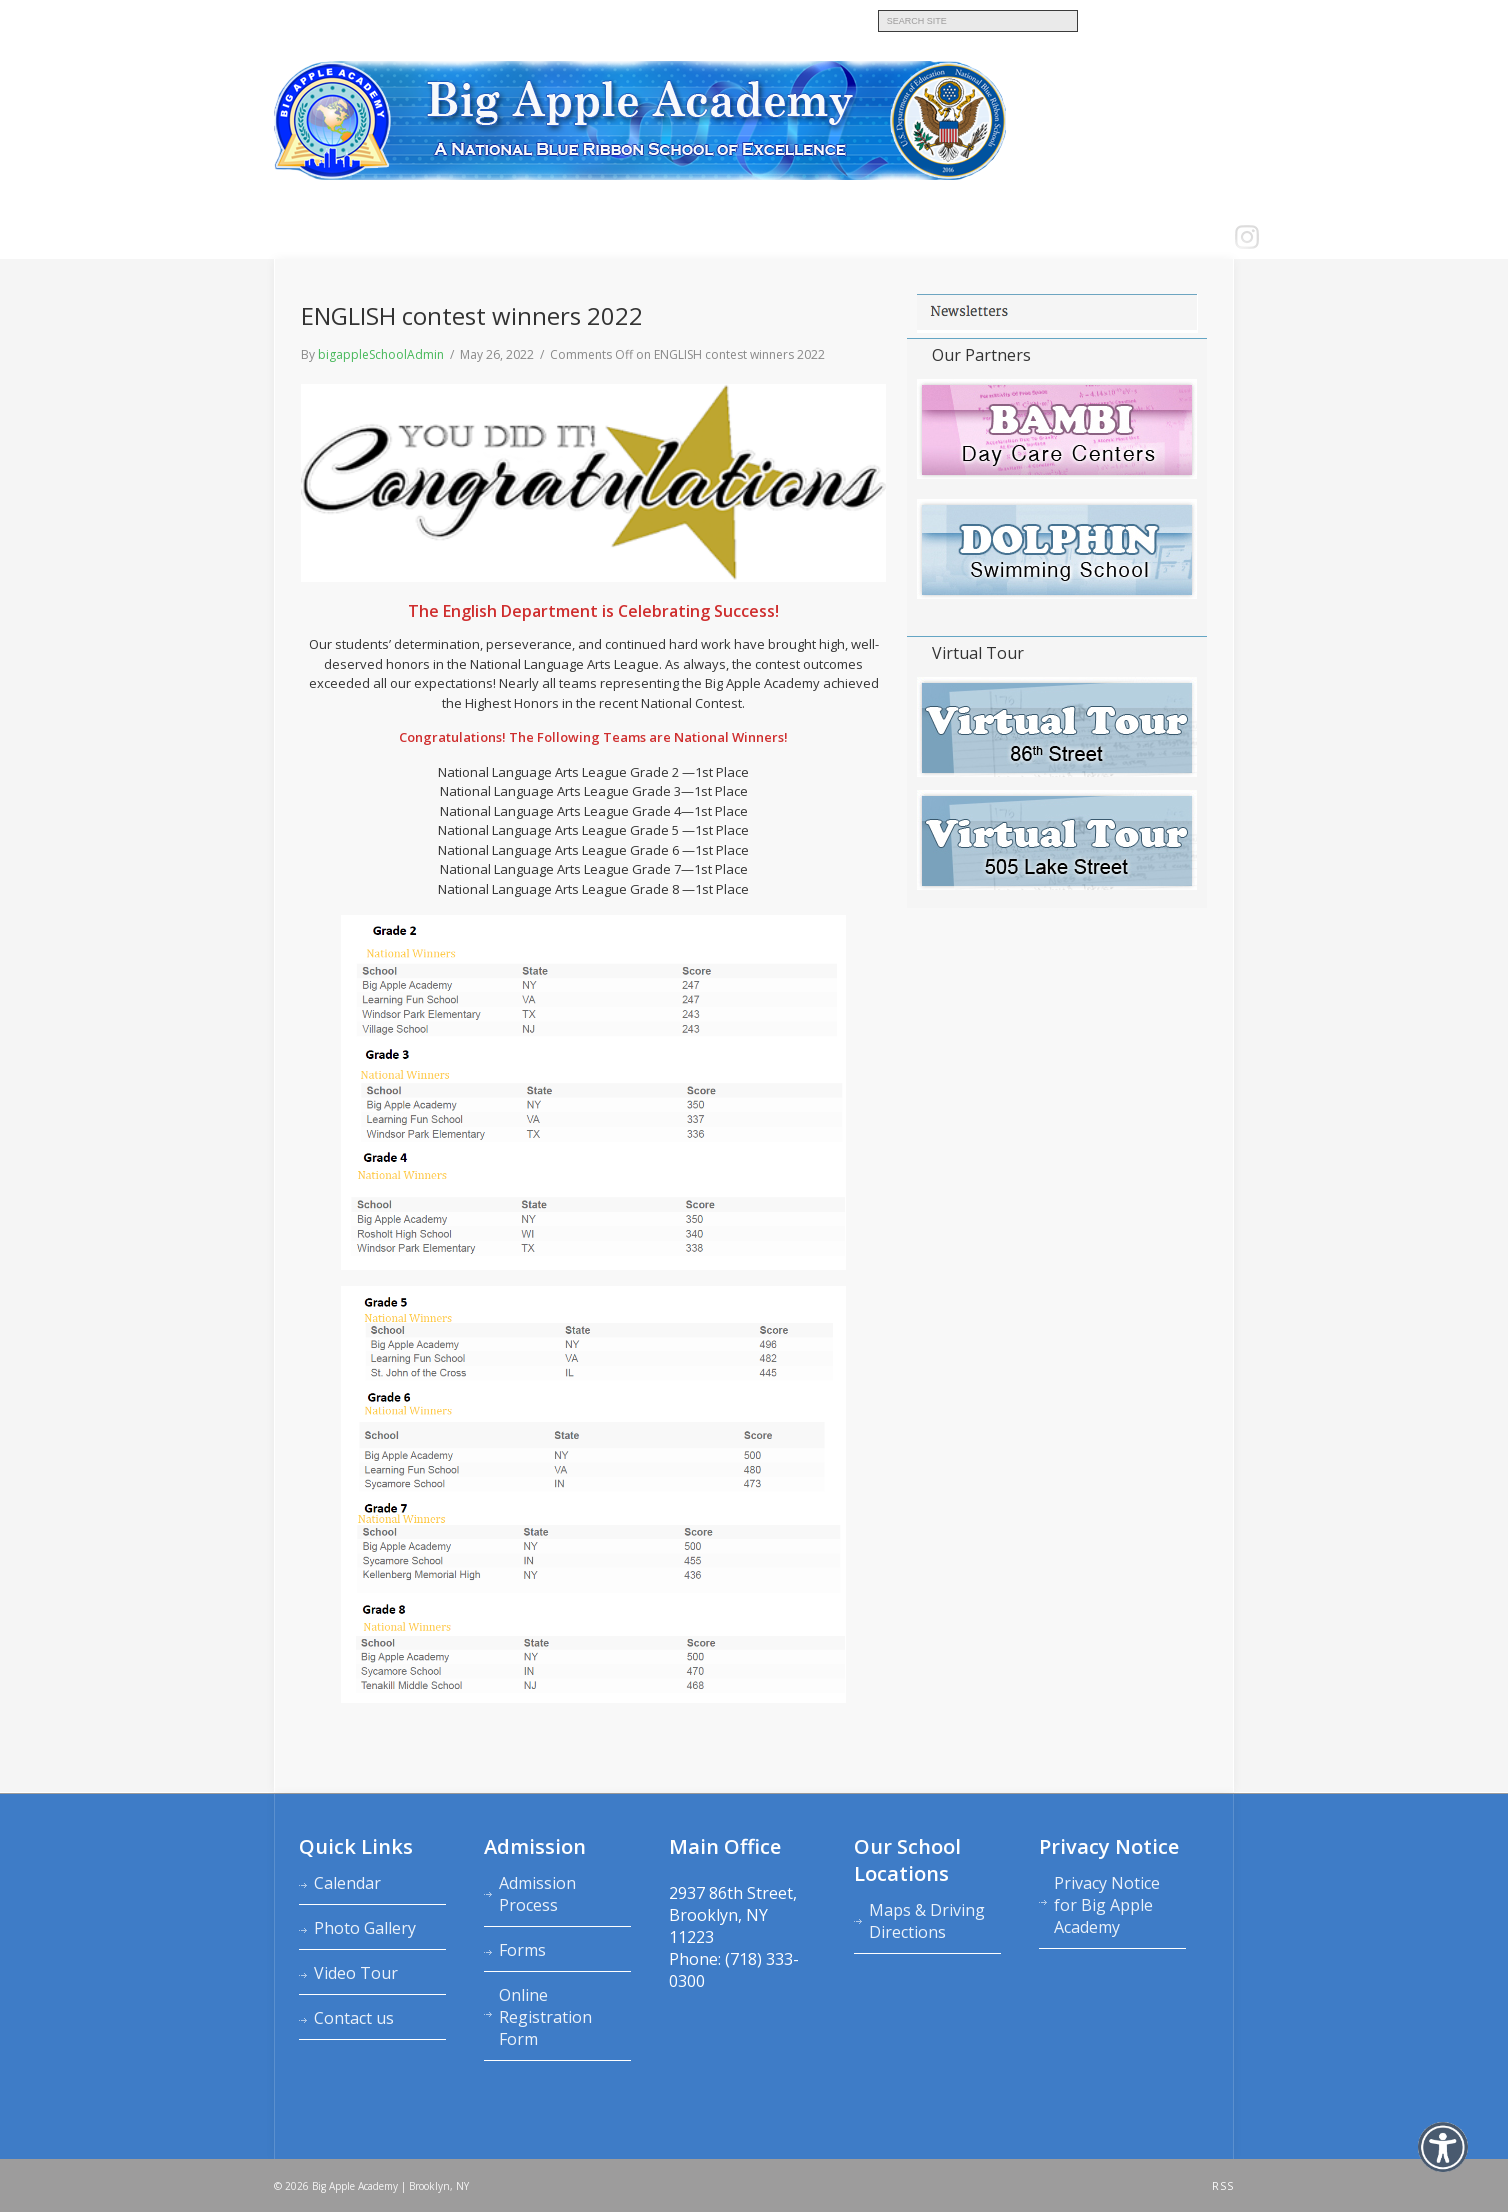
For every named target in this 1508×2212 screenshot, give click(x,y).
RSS (1223, 2186)
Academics (542, 237)
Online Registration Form (545, 2017)
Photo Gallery (365, 1928)
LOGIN (893, 237)
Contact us (699, 237)
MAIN (288, 18)
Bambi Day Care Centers (380, 18)
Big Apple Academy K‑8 (519, 18)
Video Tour (356, 1973)
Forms (522, 1950)
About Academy (374, 237)
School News (823, 237)
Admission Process (537, 1894)
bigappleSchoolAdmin (381, 354)
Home (296, 237)
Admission (467, 237)
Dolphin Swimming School (664, 18)
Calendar (347, 1883)
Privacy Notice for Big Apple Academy (1107, 1905)
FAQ (759, 237)
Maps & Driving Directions (927, 1921)
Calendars (618, 237)
